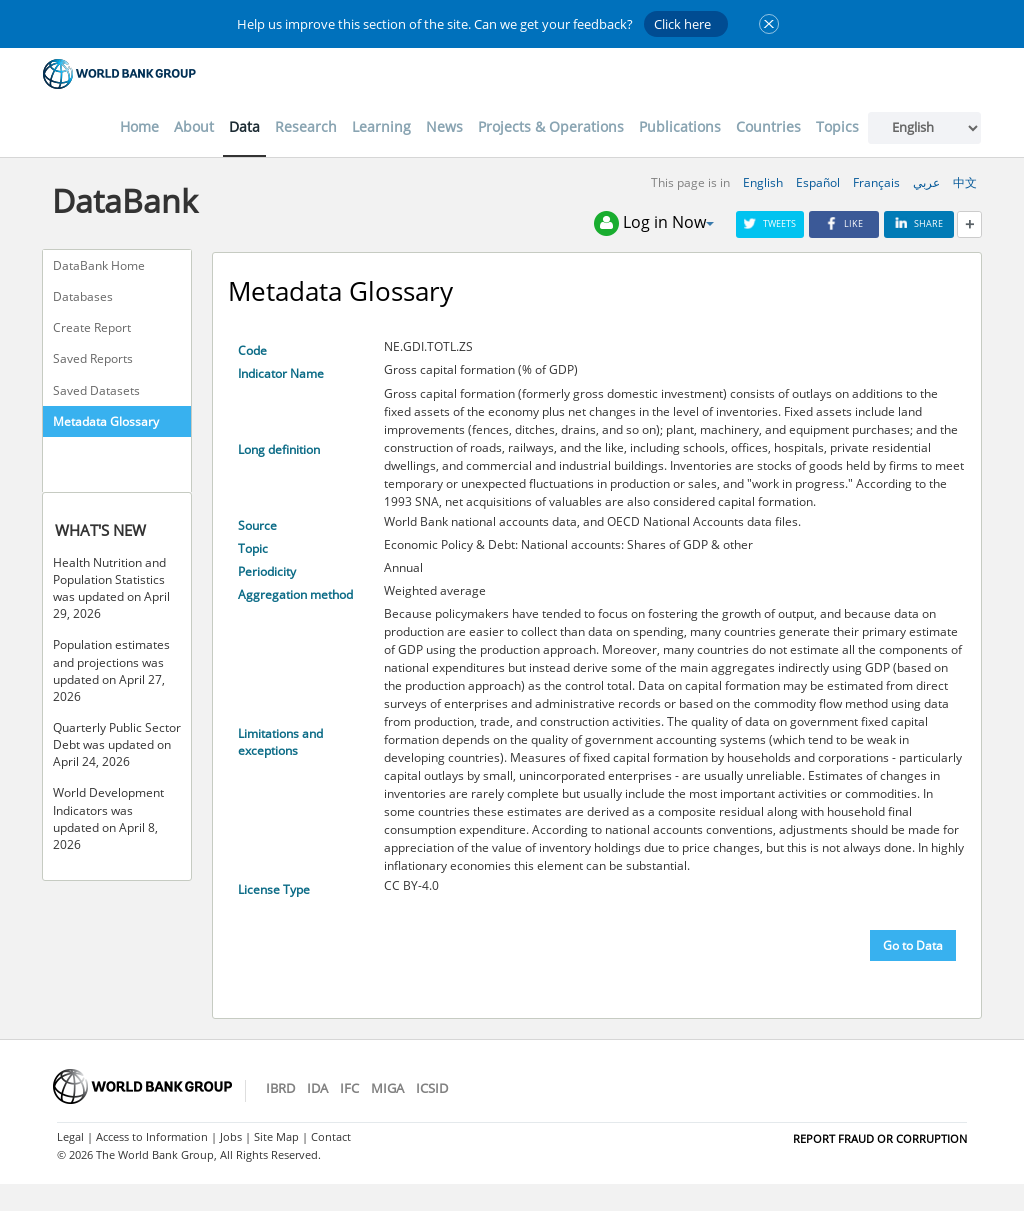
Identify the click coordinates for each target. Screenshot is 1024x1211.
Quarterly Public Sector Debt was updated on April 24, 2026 (117, 744)
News (444, 126)
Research (306, 126)
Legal (70, 1136)
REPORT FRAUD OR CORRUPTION (880, 1138)
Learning (381, 126)
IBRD (280, 1088)
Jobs (231, 1136)
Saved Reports (93, 358)
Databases (83, 296)
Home (139, 126)
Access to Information (152, 1136)
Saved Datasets (96, 390)
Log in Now (654, 223)
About (194, 126)
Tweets (770, 223)
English (763, 182)
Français (876, 182)
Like (844, 223)
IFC (349, 1088)
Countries (768, 126)
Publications (680, 126)
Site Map (276, 1136)
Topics (837, 126)
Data (244, 126)
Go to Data (913, 945)
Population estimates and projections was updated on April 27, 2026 (111, 670)
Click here (682, 24)
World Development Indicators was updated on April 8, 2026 (108, 818)
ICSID (432, 1088)
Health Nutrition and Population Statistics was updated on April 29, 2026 (111, 588)
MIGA (387, 1088)
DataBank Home (99, 265)
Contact (331, 1136)
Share (919, 223)
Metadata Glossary (106, 421)
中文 (965, 182)
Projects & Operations (551, 126)
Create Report (92, 327)
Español (818, 182)
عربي (926, 182)
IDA (317, 1088)
